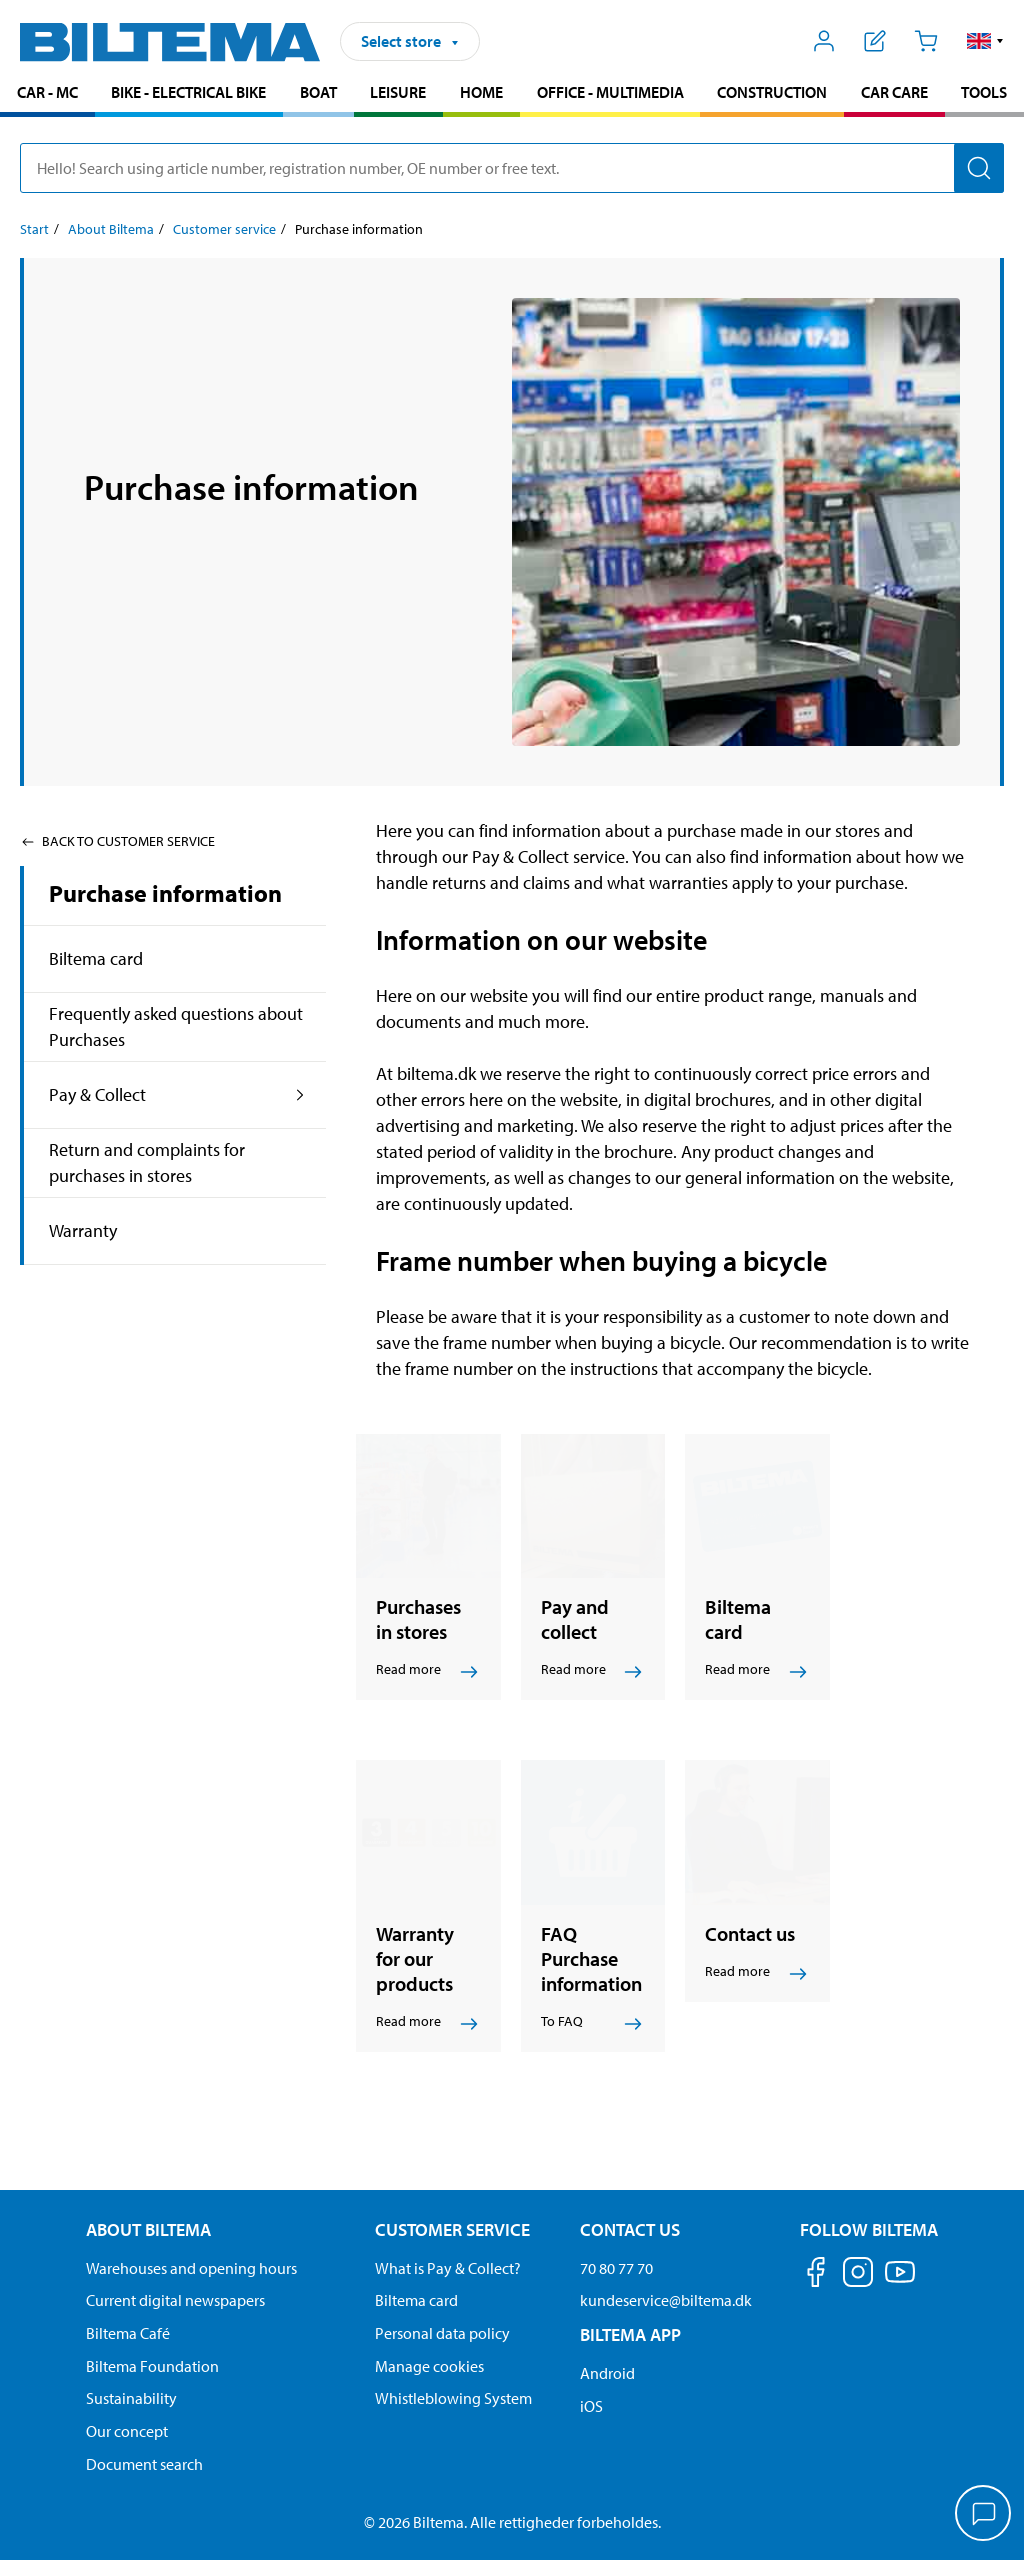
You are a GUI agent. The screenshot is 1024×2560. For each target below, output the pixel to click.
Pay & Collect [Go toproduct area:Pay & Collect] (97, 1094)
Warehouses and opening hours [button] (191, 2268)
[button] (985, 41)
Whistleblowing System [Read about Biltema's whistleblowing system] (453, 2398)
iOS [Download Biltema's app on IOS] (591, 2406)
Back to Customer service (117, 841)
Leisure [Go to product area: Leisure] (398, 92)
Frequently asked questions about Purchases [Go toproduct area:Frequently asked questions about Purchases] (176, 1026)
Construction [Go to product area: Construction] (772, 92)
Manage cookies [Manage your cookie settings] (429, 2366)
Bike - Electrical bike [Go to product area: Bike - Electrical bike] (188, 92)
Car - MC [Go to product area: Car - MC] (47, 92)
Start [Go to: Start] (34, 229)
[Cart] (925, 41)
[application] (984, 2515)
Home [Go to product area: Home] (481, 92)
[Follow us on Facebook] (816, 2275)
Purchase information (165, 893)
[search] (512, 168)
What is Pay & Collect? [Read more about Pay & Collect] (448, 2268)
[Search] (979, 168)
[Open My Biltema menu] (824, 41)
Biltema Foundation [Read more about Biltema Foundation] (152, 2366)
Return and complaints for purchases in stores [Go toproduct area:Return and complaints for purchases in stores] (147, 1162)
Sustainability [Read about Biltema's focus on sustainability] (131, 2398)
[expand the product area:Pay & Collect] (300, 1095)
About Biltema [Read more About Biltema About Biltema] (148, 2229)
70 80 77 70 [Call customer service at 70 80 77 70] (616, 2268)
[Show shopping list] (875, 41)
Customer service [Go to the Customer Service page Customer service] (452, 2229)
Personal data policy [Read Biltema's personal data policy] (442, 2333)
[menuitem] (47, 94)
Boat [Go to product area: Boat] (318, 92)
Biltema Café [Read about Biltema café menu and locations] (128, 2333)
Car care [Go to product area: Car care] (894, 92)
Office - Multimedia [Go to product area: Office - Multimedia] (610, 92)
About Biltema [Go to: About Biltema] (111, 229)
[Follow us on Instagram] (858, 2275)
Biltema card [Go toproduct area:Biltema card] (96, 958)
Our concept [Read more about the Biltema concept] (127, 2431)
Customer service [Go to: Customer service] (224, 229)
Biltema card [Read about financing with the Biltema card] (416, 2300)
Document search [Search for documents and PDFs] (144, 2464)
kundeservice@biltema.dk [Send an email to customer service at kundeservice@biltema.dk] (666, 2300)
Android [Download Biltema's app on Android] (607, 2373)
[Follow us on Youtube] (900, 2281)
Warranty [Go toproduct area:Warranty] (83, 1230)
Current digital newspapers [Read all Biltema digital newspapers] (175, 2300)
